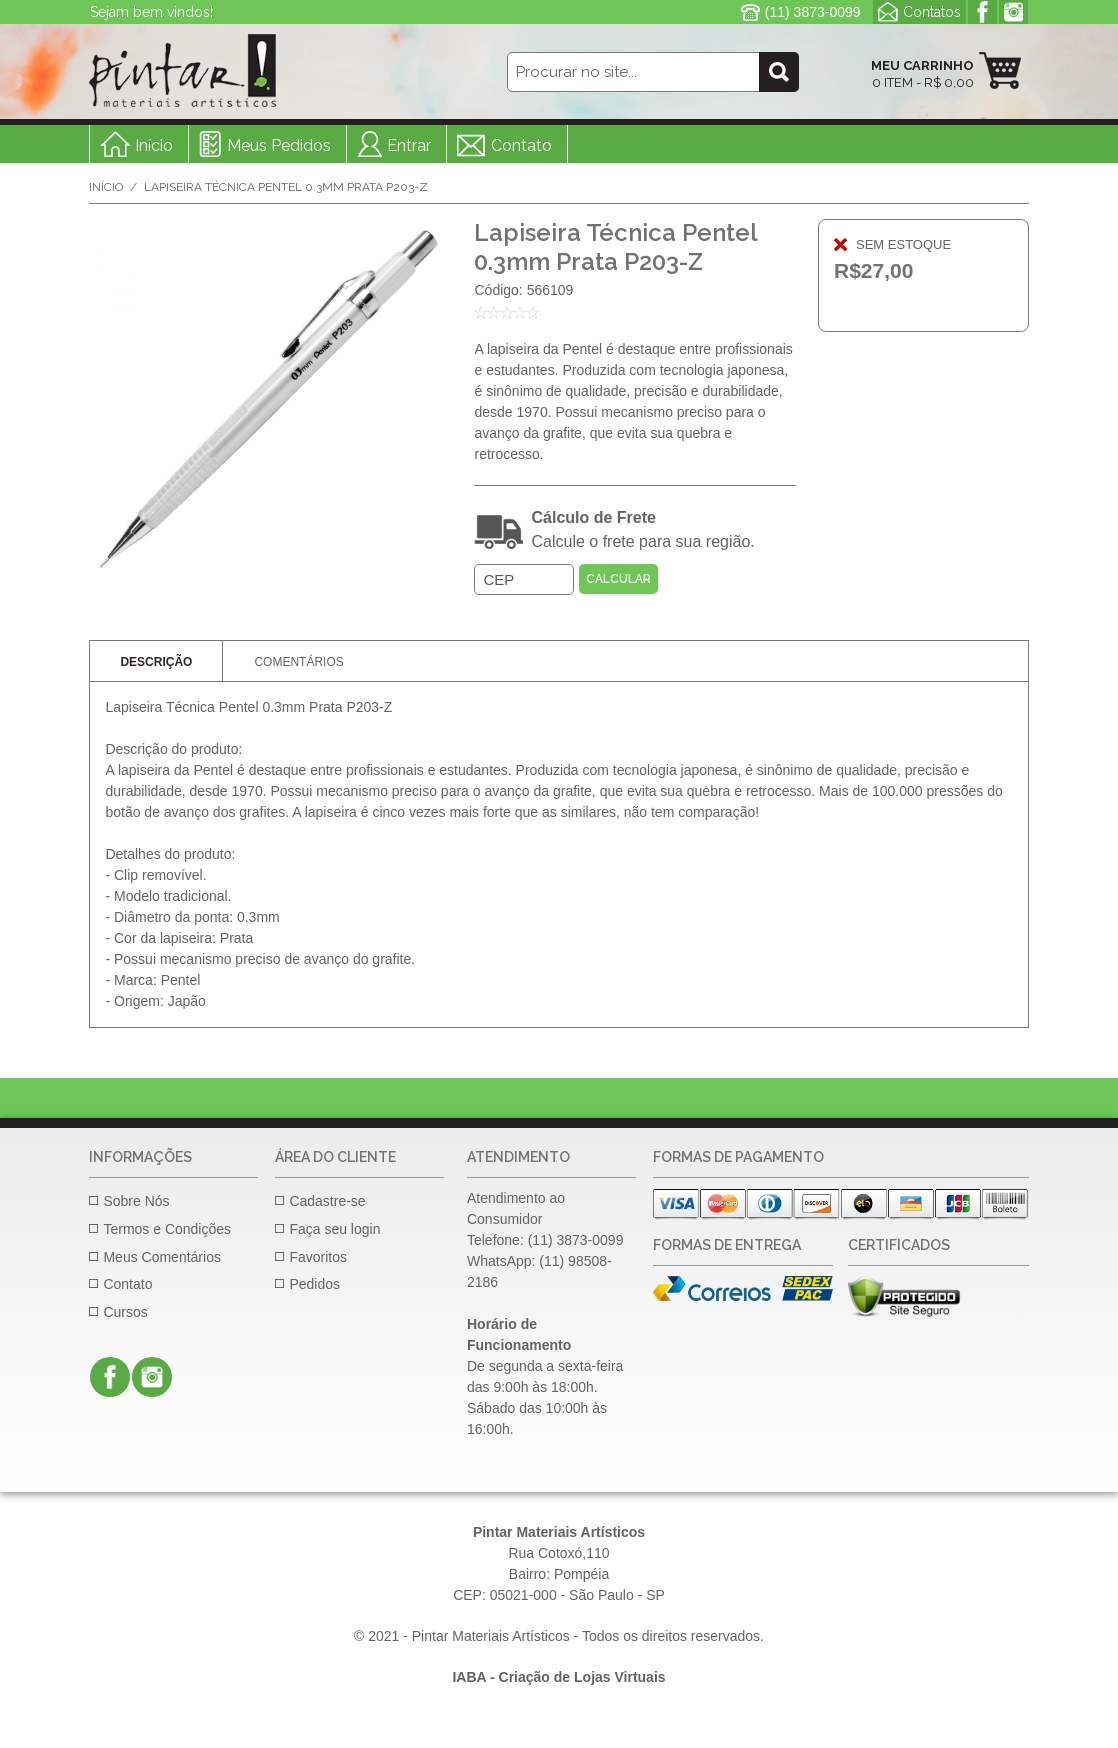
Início (106, 187)
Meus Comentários (162, 1257)
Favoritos (318, 1257)
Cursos (125, 1312)
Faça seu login (334, 1229)
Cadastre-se (327, 1201)
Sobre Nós (136, 1201)
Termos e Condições (167, 1229)
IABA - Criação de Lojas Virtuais (558, 1677)
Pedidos (314, 1284)
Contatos (932, 12)
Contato (521, 145)
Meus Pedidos (279, 145)
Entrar (409, 145)
